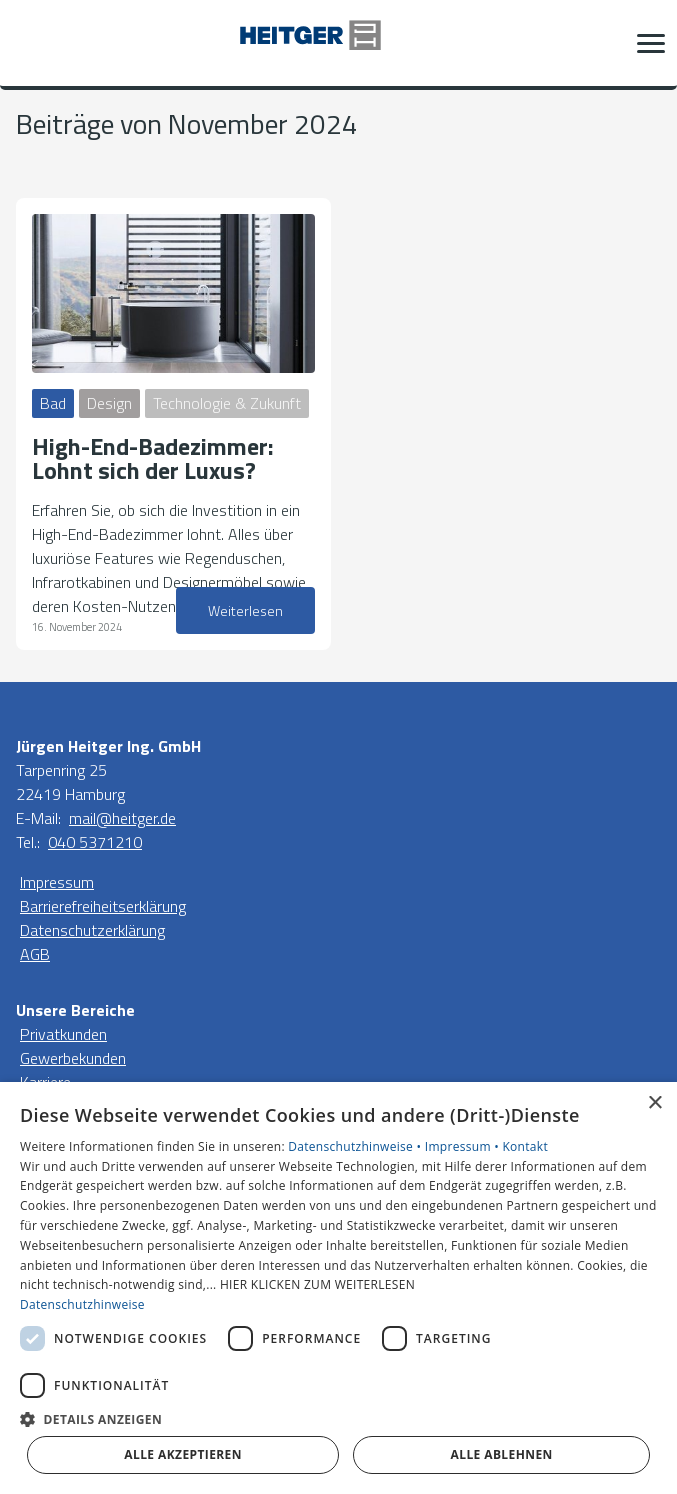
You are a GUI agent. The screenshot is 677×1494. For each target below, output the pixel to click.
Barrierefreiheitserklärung (103, 906)
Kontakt (525, 1146)
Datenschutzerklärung (92, 930)
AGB (35, 954)
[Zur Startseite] (339, 43)
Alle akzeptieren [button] (183, 1454)
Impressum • (464, 1146)
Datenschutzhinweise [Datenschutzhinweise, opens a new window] (82, 1304)
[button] (651, 43)
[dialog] (338, 1288)
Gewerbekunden (73, 1058)
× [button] (654, 1103)
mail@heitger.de (122, 818)
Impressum (57, 882)
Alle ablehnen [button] (502, 1454)
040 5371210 (95, 842)
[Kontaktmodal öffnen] (28, 43)
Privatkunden (63, 1034)
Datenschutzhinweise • (356, 1146)
